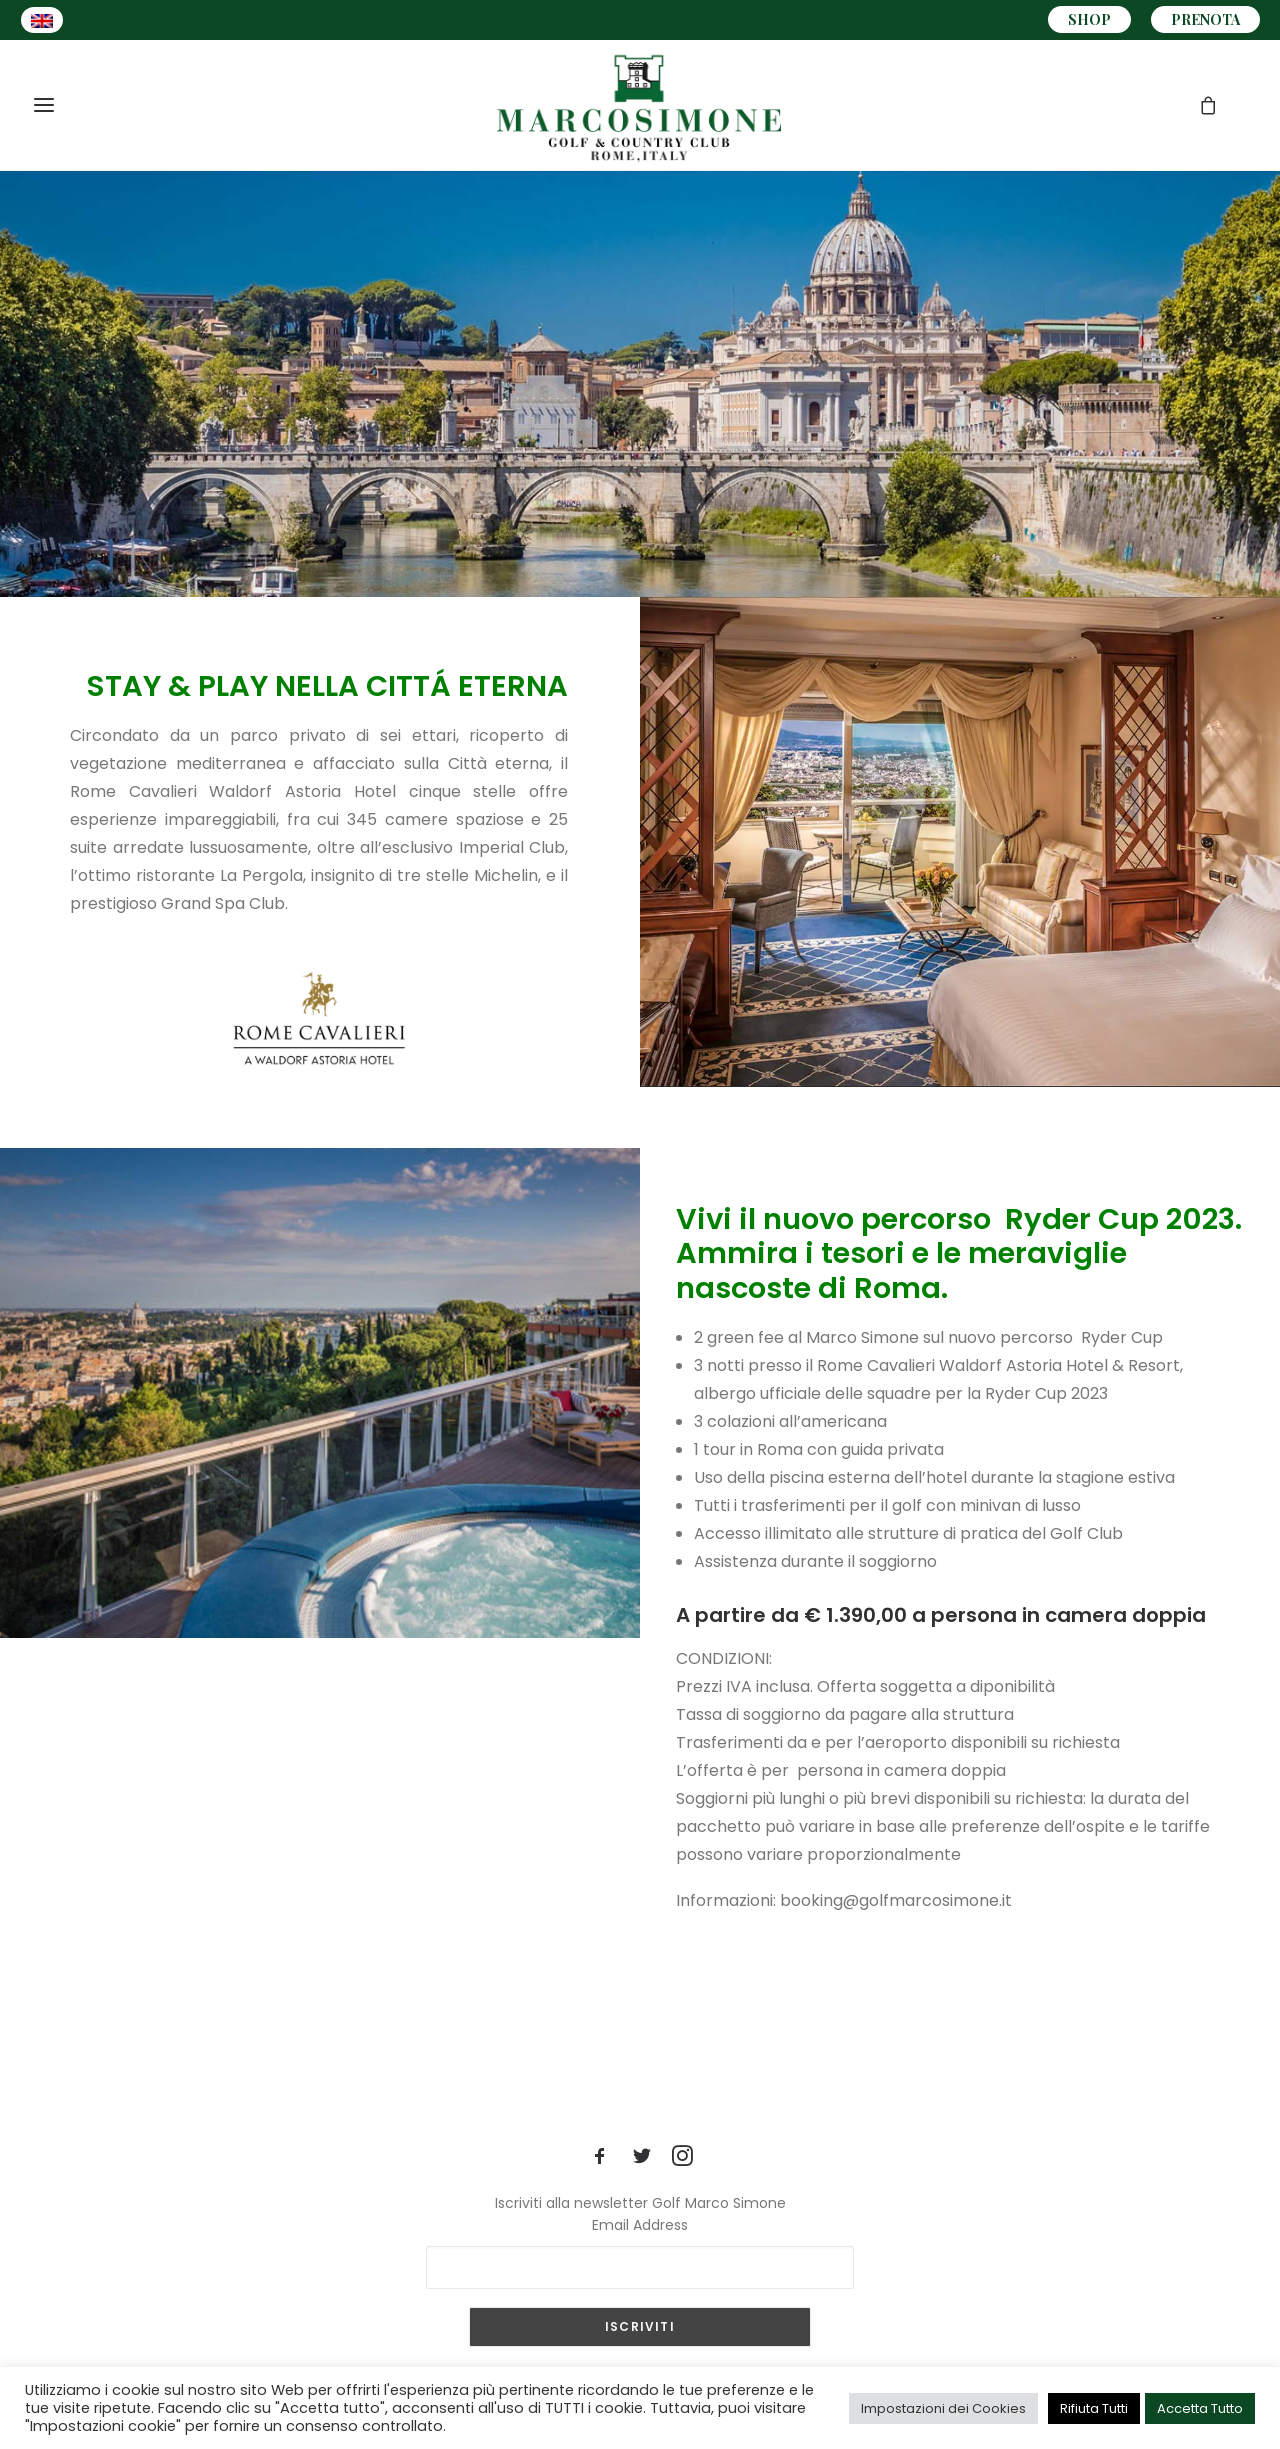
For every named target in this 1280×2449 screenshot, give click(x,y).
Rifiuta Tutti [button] (1094, 2408)
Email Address (640, 2225)
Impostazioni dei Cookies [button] (943, 2408)
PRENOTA (1205, 19)
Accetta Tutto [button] (1200, 2408)
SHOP (1089, 19)
